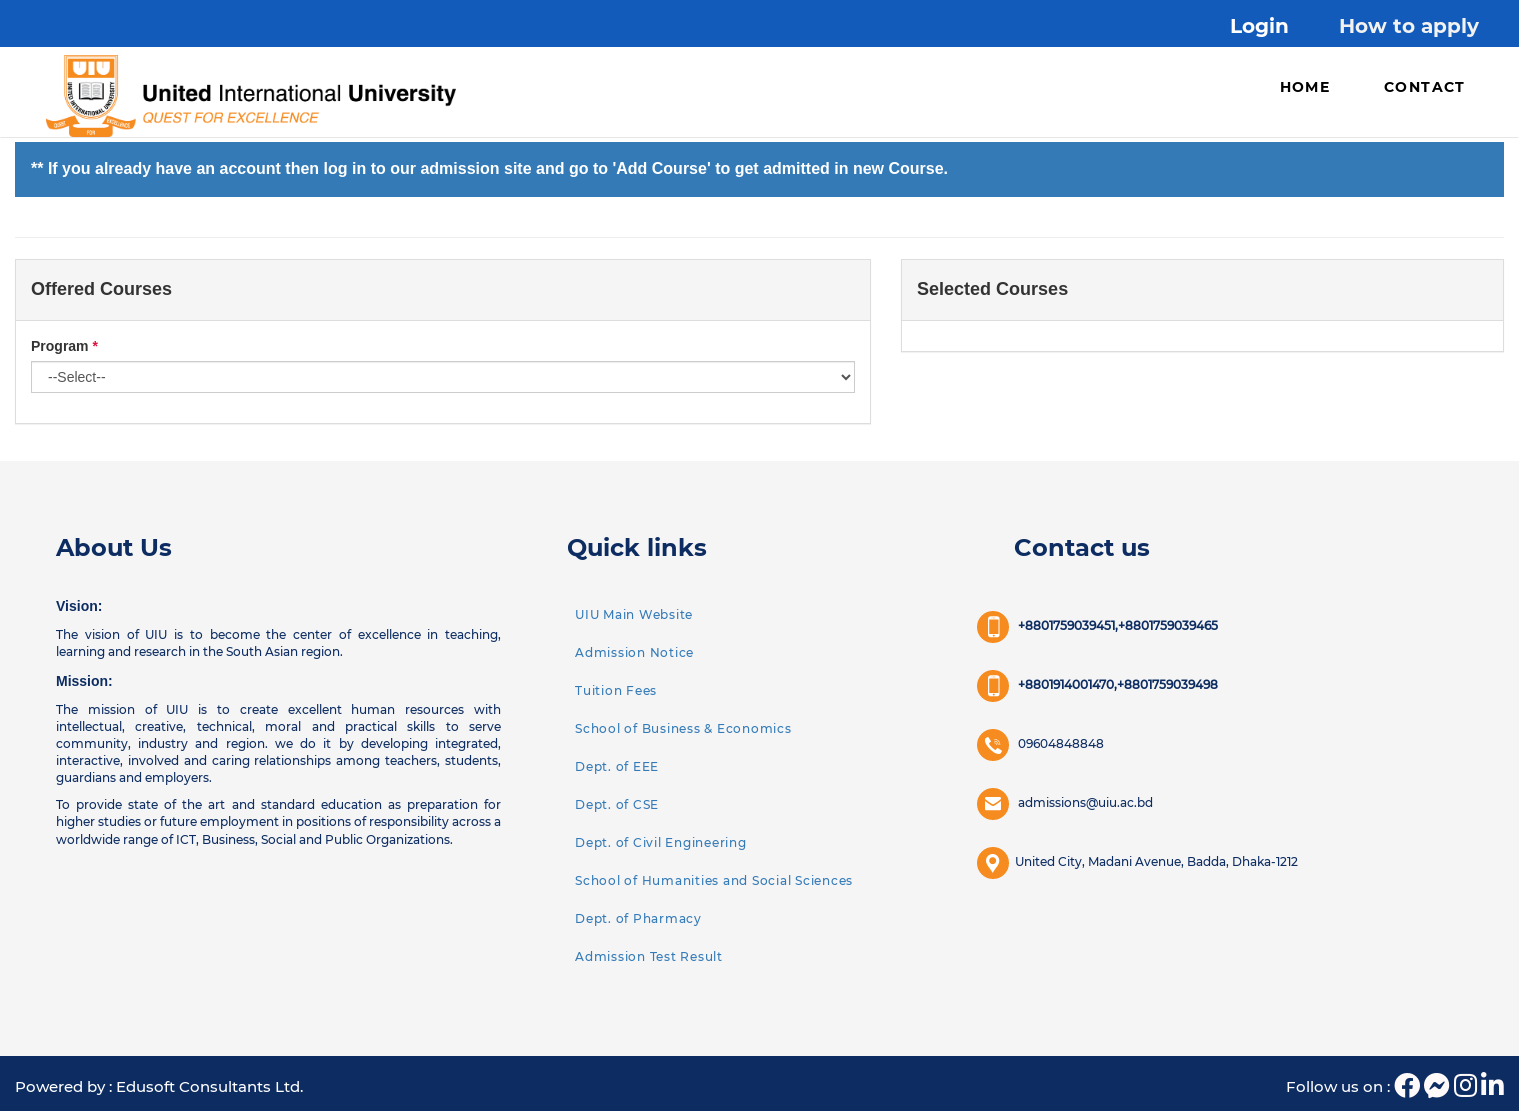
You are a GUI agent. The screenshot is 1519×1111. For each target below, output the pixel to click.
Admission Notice (634, 652)
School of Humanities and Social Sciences (714, 880)
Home (1305, 87)
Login (1259, 26)
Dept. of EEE (617, 766)
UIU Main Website (634, 614)
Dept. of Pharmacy (638, 918)
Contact (1425, 87)
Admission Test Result (649, 956)
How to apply (1409, 26)
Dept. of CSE (617, 804)
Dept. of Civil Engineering (661, 842)
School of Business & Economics (683, 728)
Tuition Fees (616, 690)
